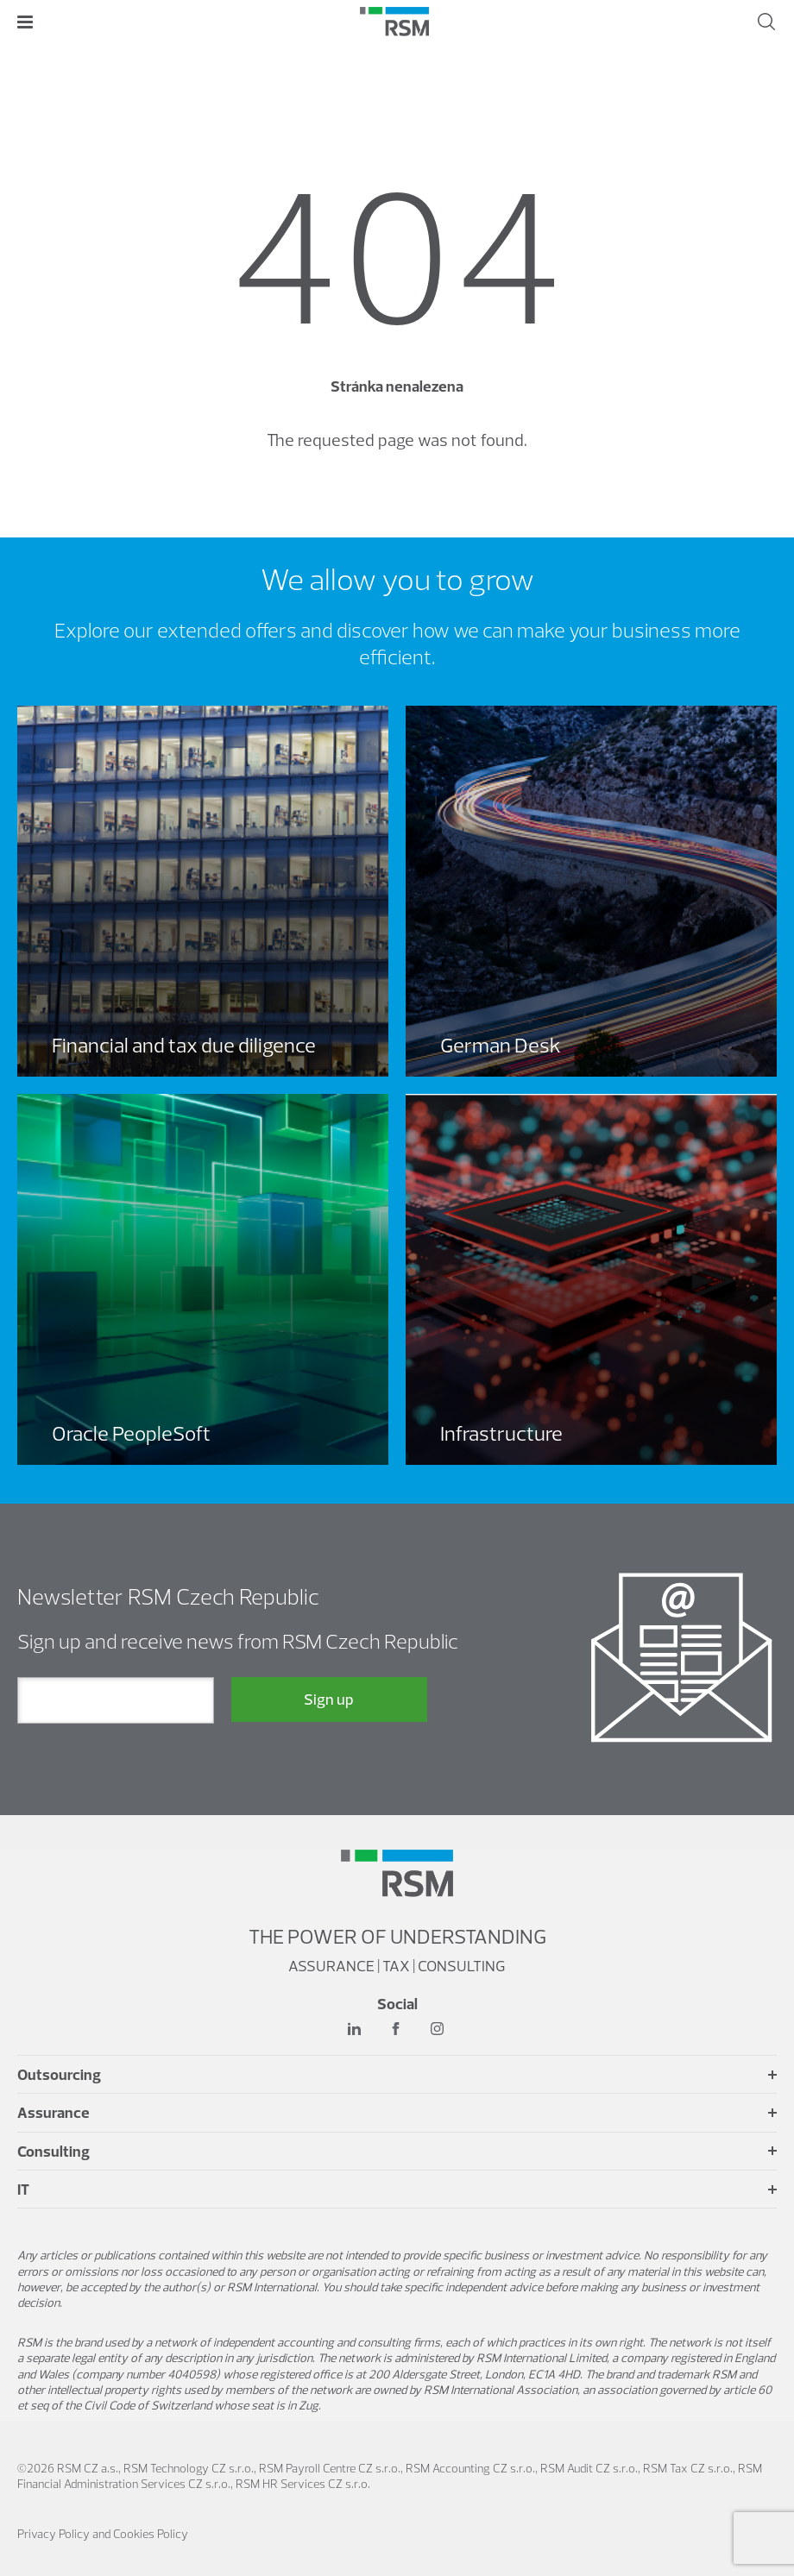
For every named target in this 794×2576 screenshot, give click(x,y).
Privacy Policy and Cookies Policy (102, 2533)
